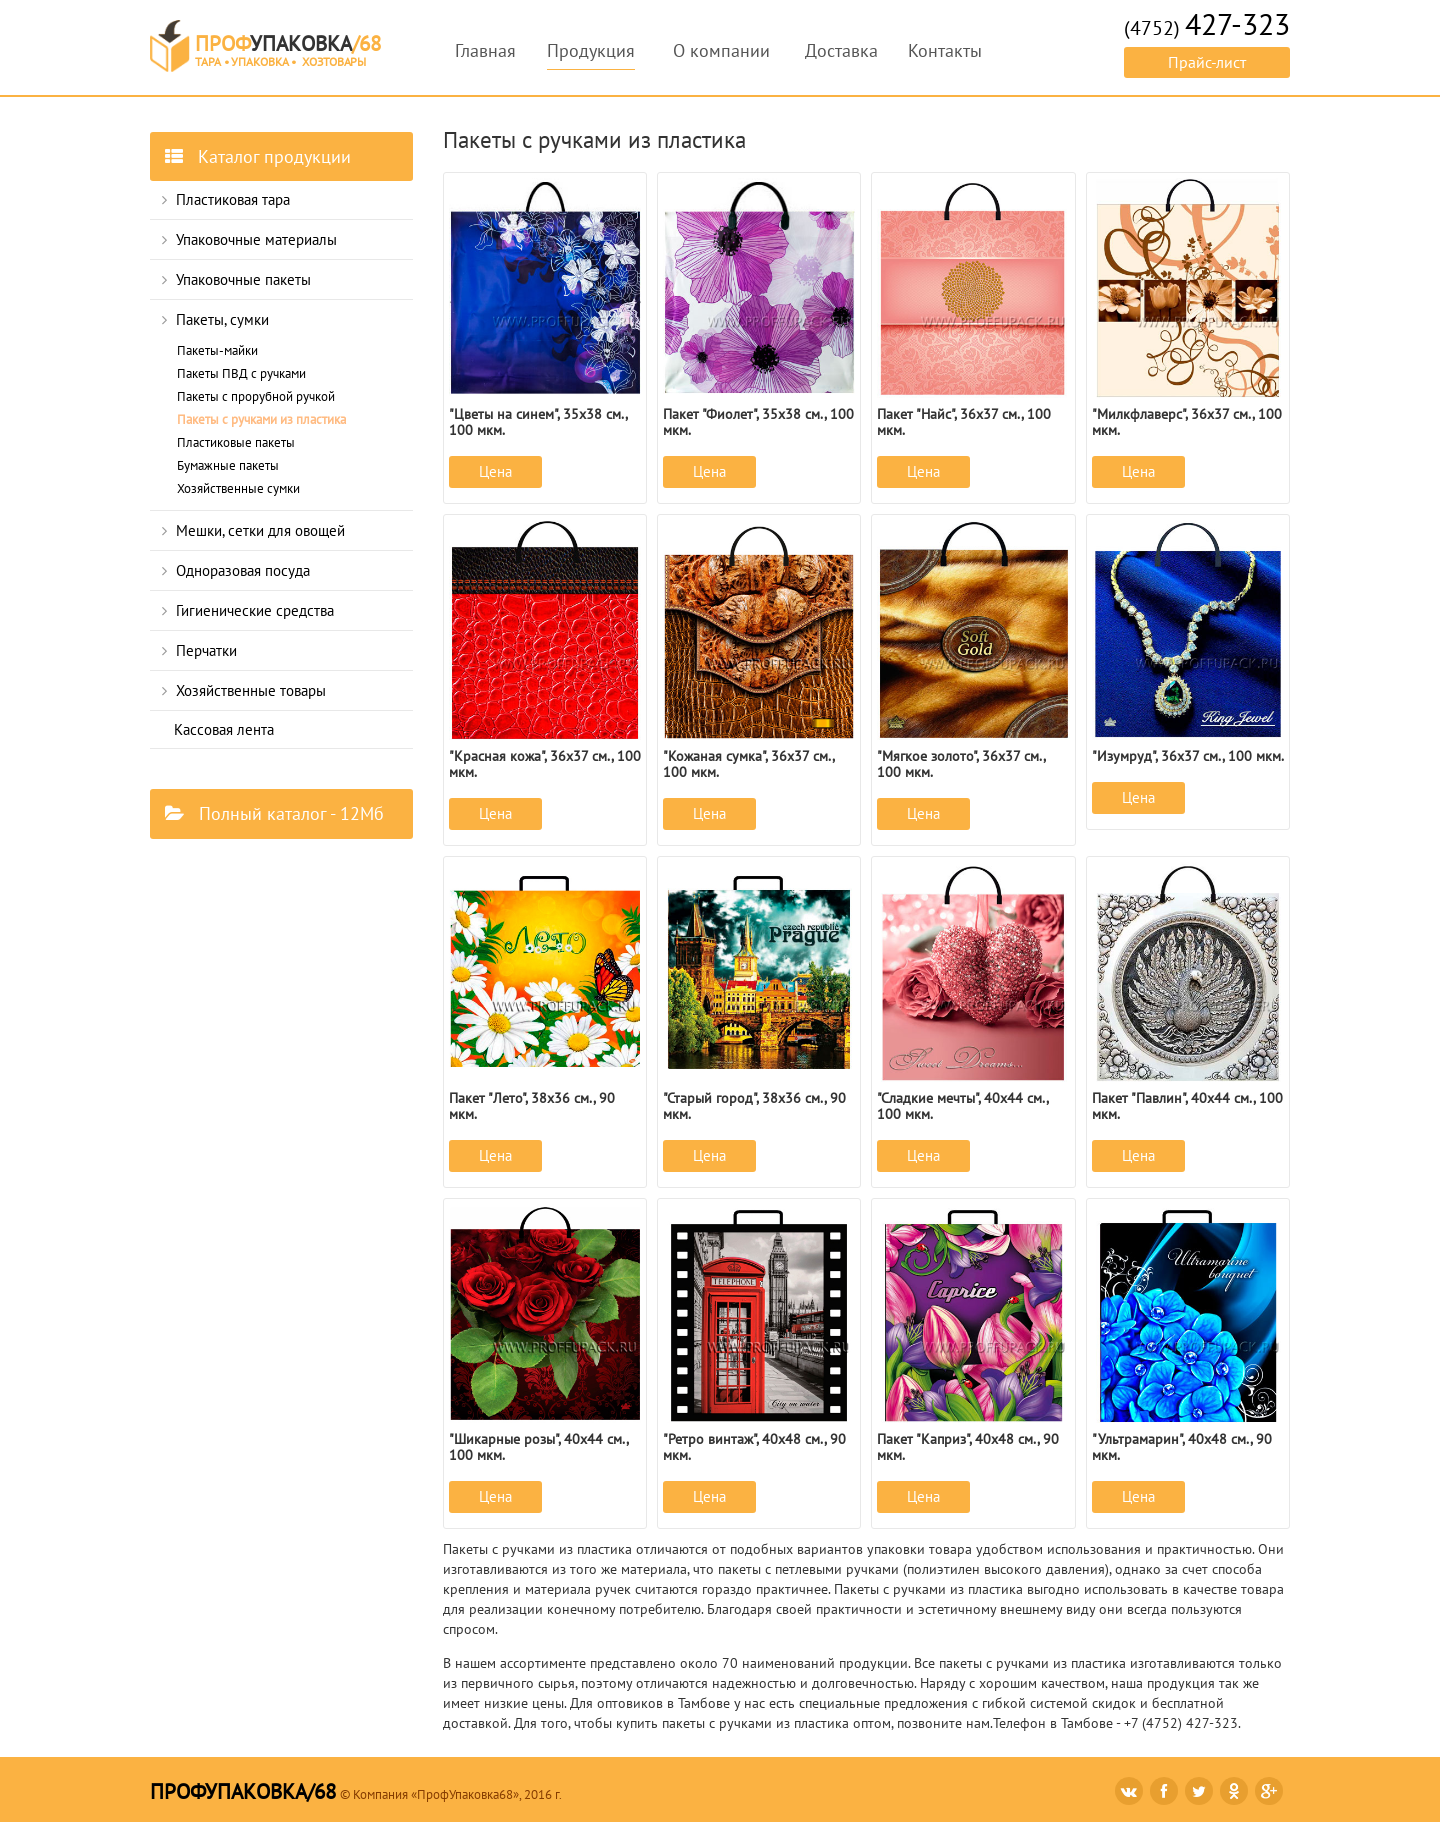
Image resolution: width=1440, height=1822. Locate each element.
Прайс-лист (1207, 62)
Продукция (591, 50)
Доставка (841, 50)
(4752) (1207, 28)
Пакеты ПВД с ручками (241, 373)
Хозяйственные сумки (238, 488)
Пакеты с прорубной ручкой (256, 396)
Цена (495, 471)
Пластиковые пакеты (236, 442)
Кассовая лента (224, 729)
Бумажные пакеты (228, 465)
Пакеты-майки (217, 350)
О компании (721, 50)
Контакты (945, 50)
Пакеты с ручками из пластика (261, 419)
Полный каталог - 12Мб (274, 813)
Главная (485, 50)
